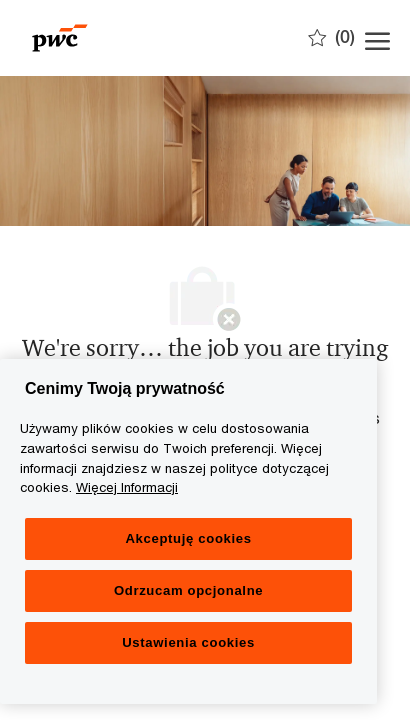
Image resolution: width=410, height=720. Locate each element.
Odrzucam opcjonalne (188, 590)
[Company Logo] (120, 38)
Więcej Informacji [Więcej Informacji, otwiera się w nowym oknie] (127, 487)
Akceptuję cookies (188, 538)
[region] (188, 531)
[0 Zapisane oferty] (331, 37)
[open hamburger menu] (377, 38)
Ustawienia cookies (188, 642)
